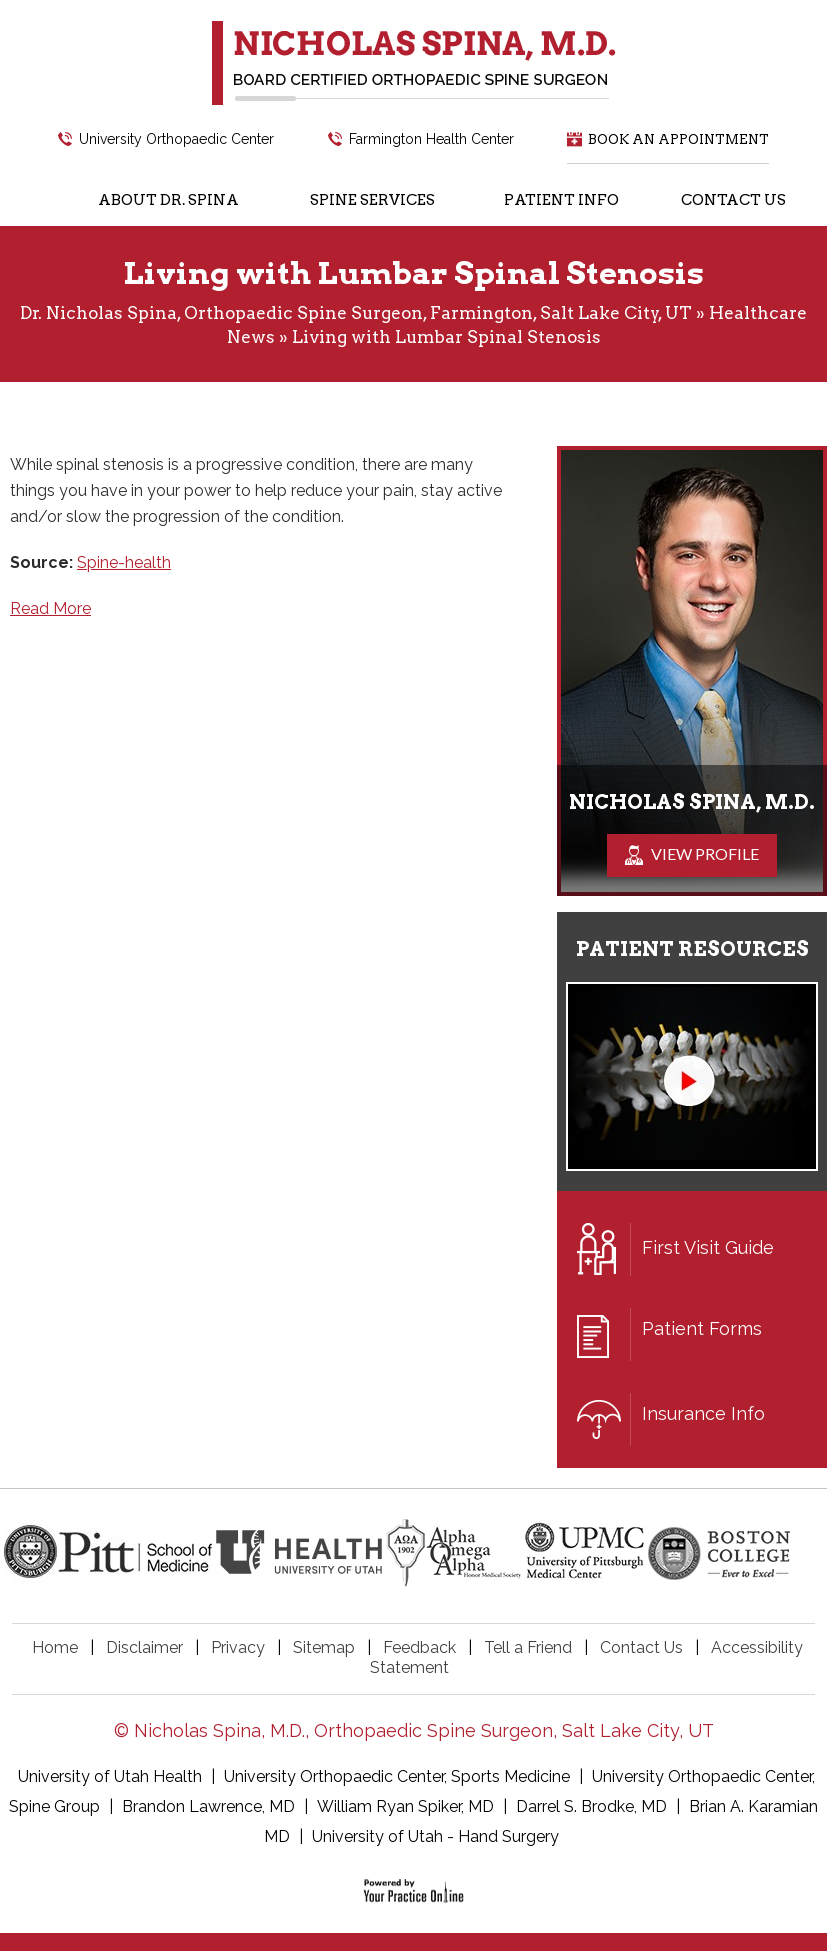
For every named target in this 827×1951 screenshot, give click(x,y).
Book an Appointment (678, 139)
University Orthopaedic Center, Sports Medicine (399, 1776)
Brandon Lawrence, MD (208, 1806)
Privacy (238, 1647)
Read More (50, 608)
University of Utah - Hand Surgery (435, 1836)
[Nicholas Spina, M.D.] (414, 62)
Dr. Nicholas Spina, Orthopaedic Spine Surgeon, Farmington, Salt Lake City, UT (356, 313)
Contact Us (641, 1647)
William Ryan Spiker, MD (405, 1806)
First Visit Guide (675, 1249)
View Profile (705, 853)
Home (55, 1647)
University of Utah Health (112, 1776)
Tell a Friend (528, 1647)
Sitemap (324, 1647)
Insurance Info (671, 1419)
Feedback (419, 1647)
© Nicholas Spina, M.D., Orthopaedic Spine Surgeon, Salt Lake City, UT (414, 1730)
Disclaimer (144, 1647)
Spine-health (124, 562)
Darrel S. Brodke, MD (591, 1806)
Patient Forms (669, 1334)
